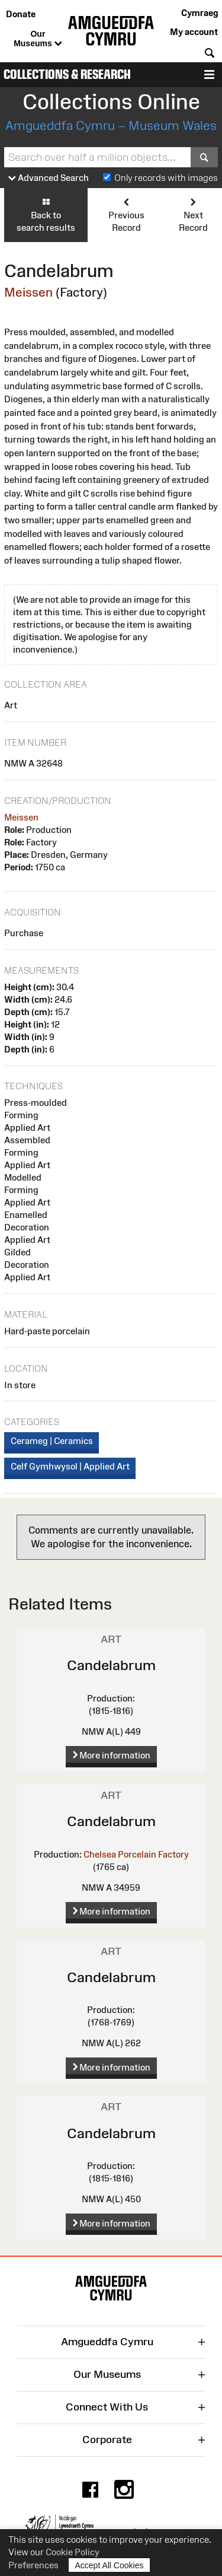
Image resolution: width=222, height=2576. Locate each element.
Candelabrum (111, 1665)
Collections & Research (67, 74)
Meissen (28, 292)
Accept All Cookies (109, 2565)
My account (194, 32)
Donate (21, 14)
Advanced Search (48, 178)
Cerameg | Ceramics (52, 1441)
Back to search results (46, 214)
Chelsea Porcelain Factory (136, 1854)
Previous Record (125, 214)
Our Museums (38, 39)
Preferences (33, 2565)
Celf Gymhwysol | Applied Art (70, 1466)
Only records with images (166, 178)
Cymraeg (199, 13)
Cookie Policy (72, 2552)
